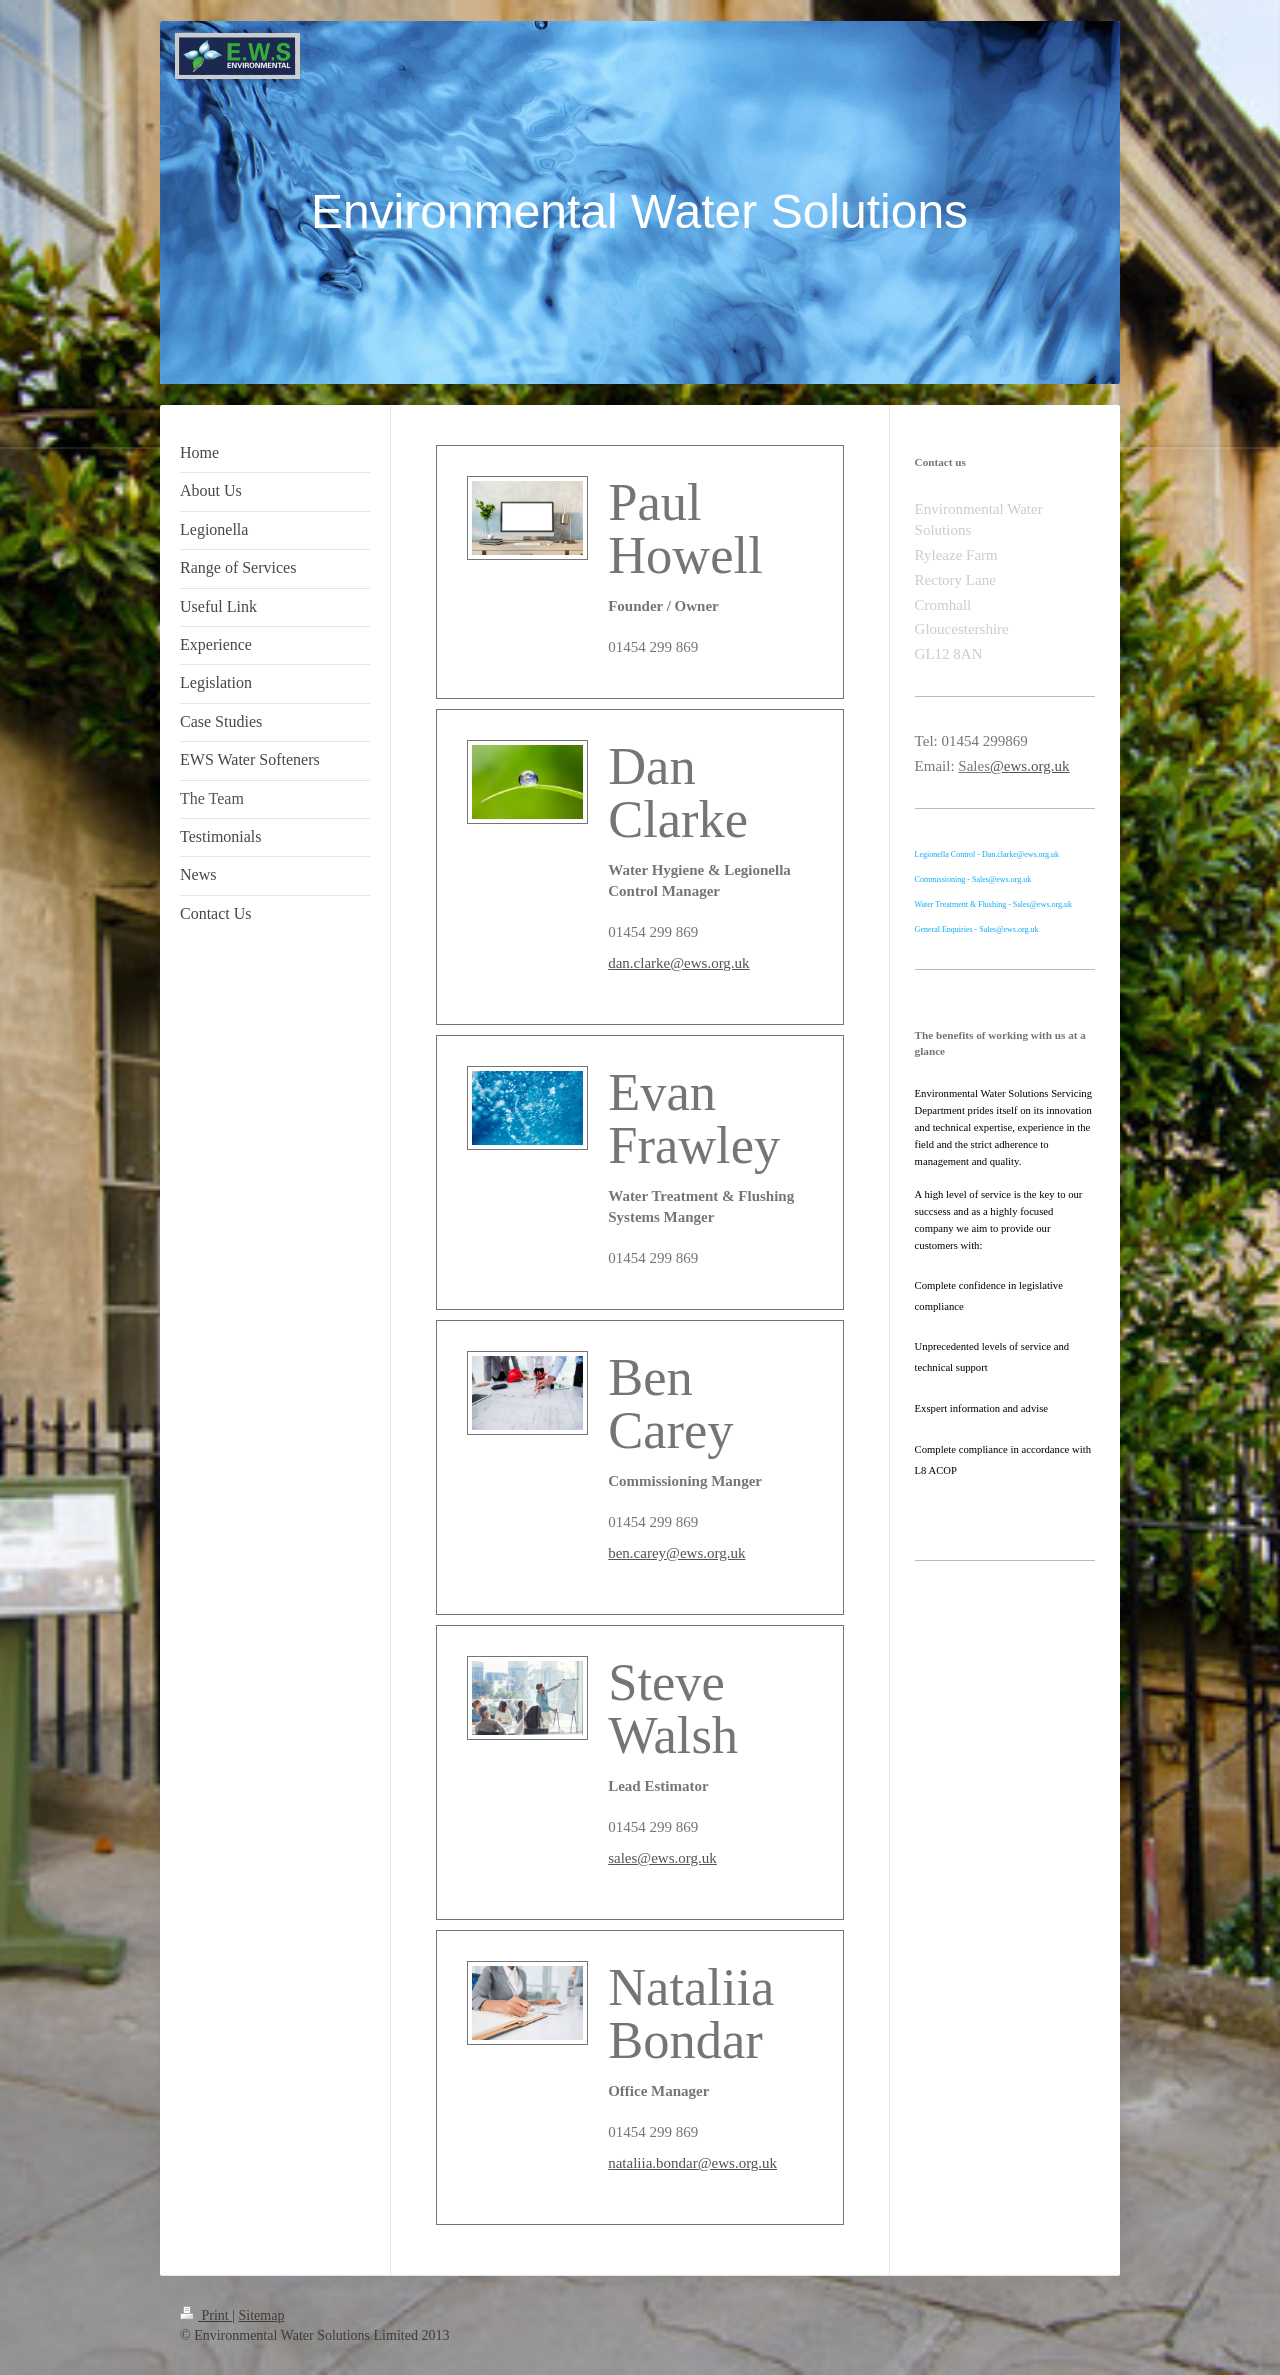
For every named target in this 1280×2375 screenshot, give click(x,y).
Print (206, 2315)
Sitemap (262, 2315)
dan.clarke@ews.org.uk (678, 963)
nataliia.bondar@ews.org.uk (692, 2163)
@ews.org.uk (1029, 766)
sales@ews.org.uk (662, 1858)
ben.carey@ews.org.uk (676, 1553)
